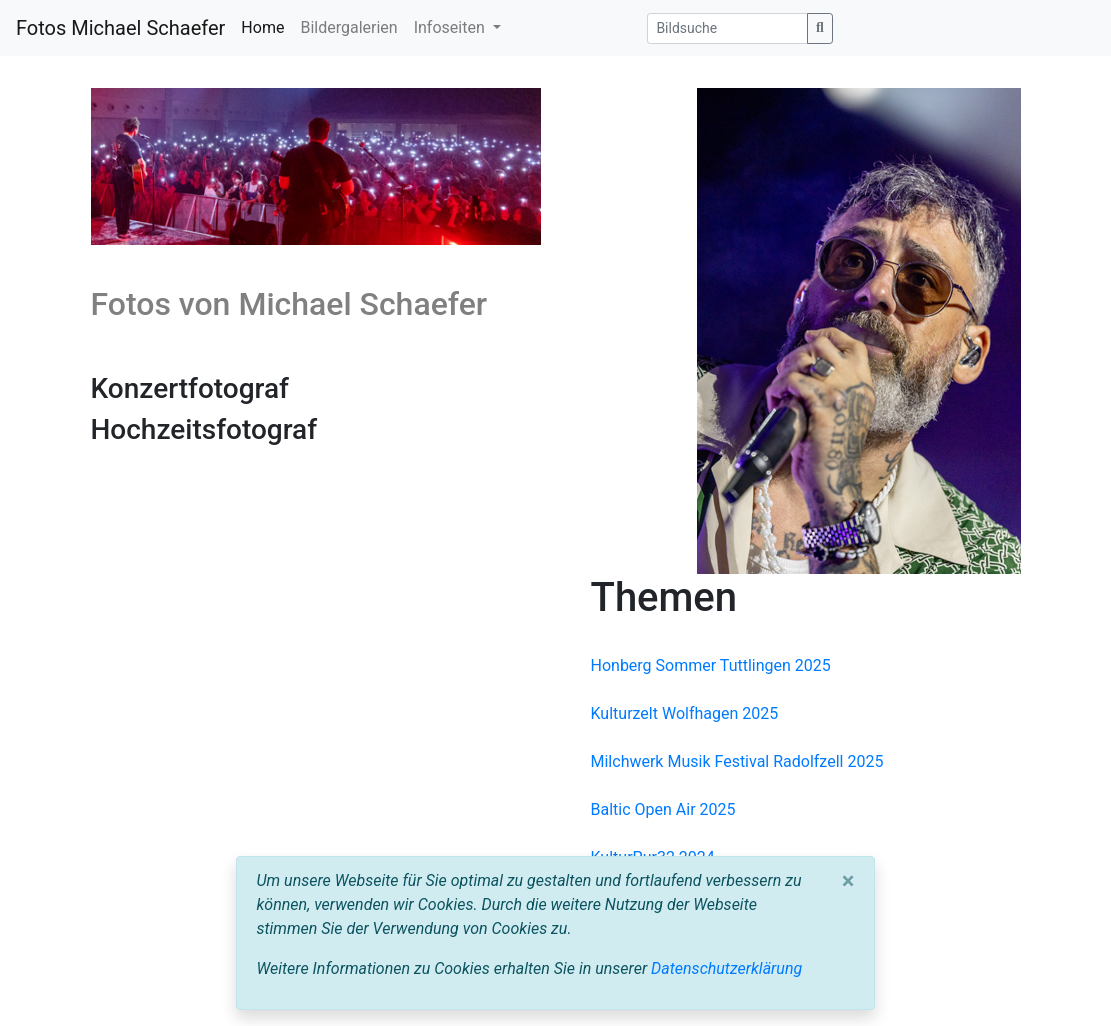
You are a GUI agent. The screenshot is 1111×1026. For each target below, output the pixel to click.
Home (262, 27)
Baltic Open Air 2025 (663, 809)
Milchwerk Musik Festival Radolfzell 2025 (737, 761)
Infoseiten (451, 27)
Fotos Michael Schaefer (120, 28)
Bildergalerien (348, 27)
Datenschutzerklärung (726, 968)
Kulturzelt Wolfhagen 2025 (685, 713)
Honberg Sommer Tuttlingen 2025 (711, 665)
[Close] (848, 881)
